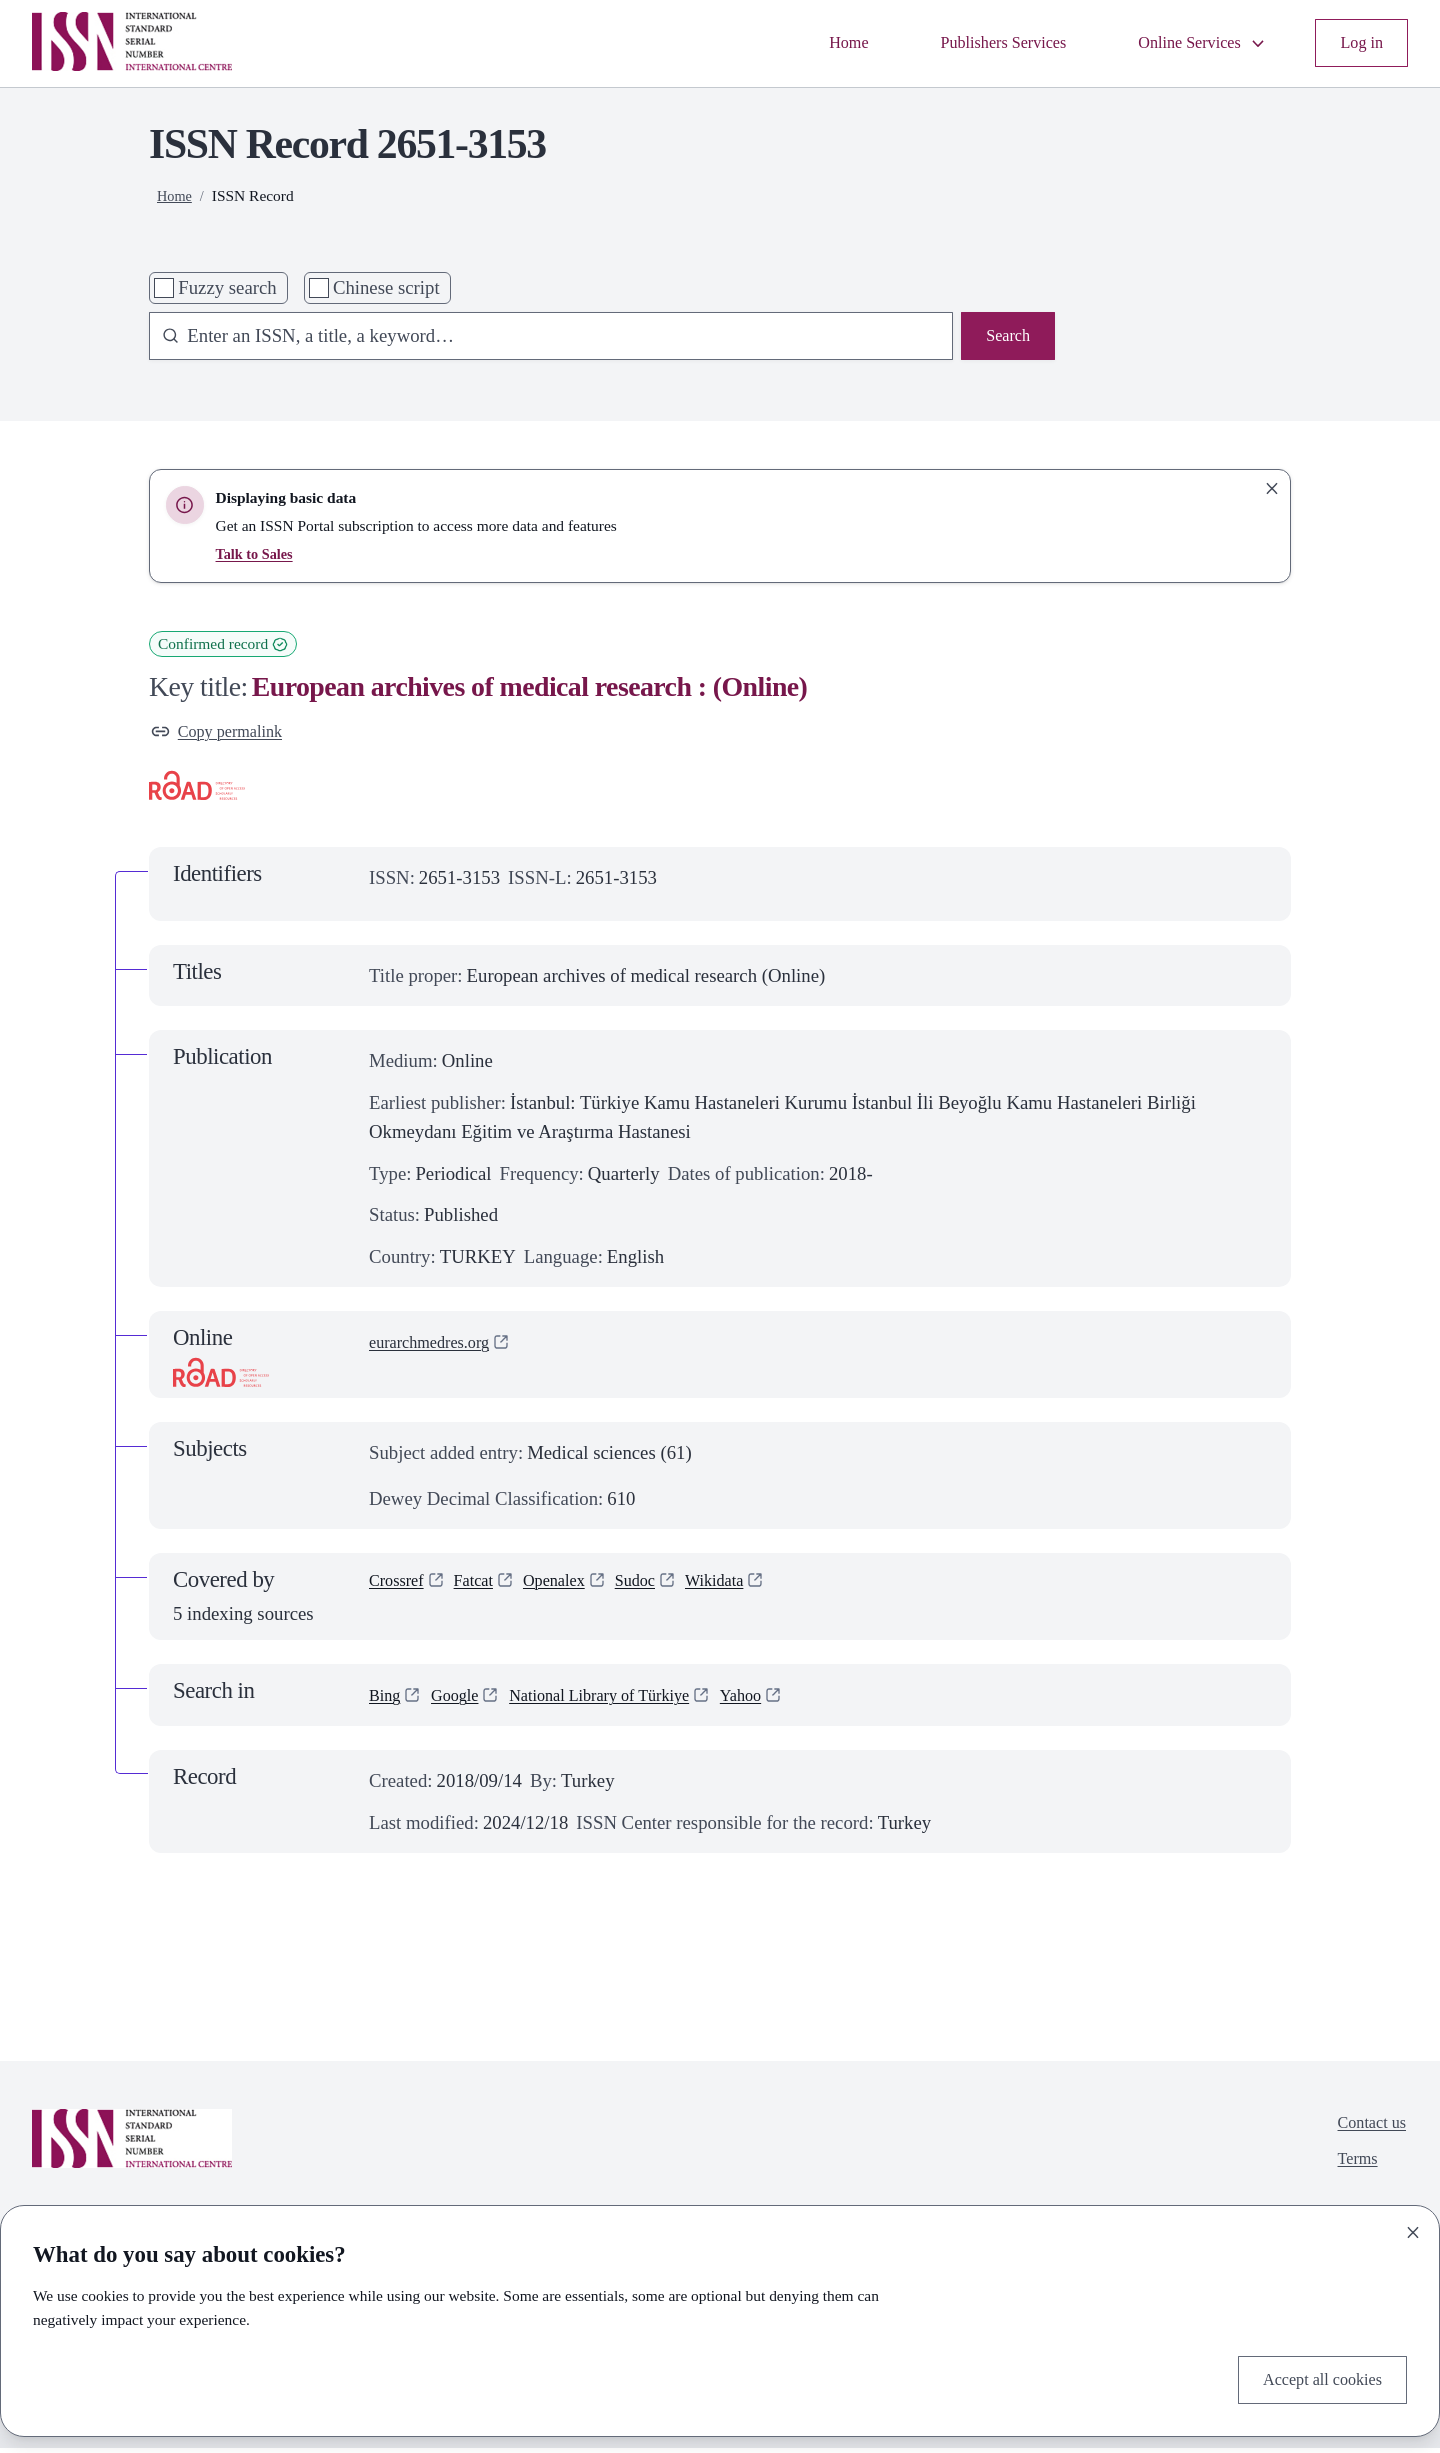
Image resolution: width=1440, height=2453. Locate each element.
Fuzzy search (227, 287)
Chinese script (386, 287)
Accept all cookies (1313, 2376)
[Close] (1413, 2227)
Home (801, 43)
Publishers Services (969, 43)
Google (463, 1700)
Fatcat (486, 1589)
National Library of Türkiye (626, 1700)
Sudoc (663, 1589)
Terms (1349, 2172)
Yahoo (786, 1700)
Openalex (574, 1589)
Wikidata (751, 1589)
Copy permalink (225, 734)
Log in (1358, 43)
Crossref (401, 1589)
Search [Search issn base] (1004, 338)
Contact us (1366, 2130)
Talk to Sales (258, 553)
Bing (387, 1700)
